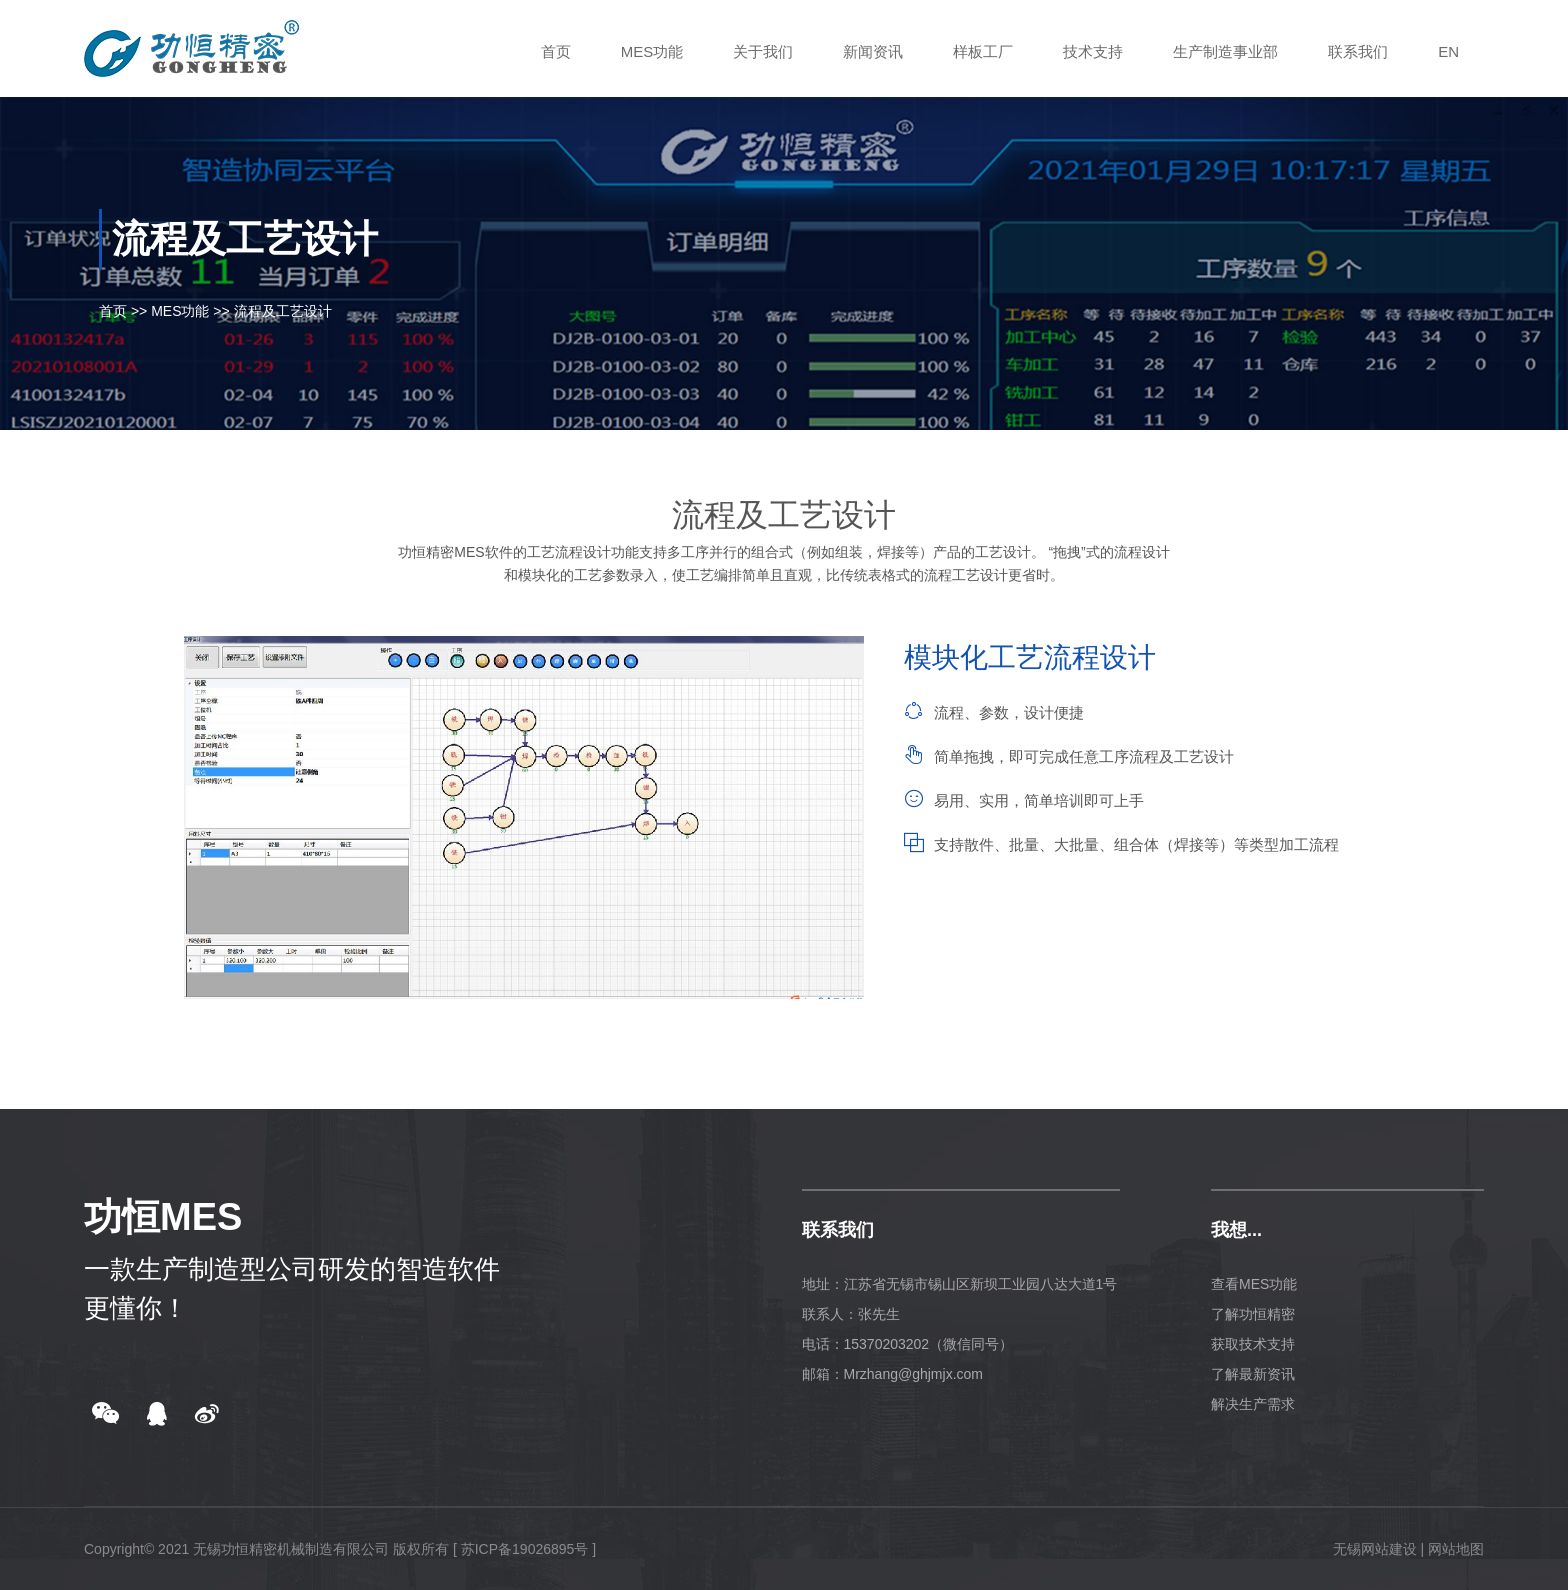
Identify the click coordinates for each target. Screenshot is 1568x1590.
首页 (556, 51)
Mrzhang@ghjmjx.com (913, 1374)
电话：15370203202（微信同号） (908, 1344)
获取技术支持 (1253, 1344)
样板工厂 (983, 51)
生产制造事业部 (1225, 51)
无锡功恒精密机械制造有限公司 (291, 1549)
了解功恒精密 (1253, 1314)
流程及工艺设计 (283, 311)
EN (1448, 51)
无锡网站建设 (1375, 1549)
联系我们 (1358, 51)
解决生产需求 (1253, 1404)
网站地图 (1456, 1549)
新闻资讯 (873, 51)
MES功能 (652, 51)
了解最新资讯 (1253, 1374)
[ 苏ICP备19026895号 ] (524, 1549)
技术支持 (1093, 51)
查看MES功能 (1254, 1284)
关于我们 (763, 51)
